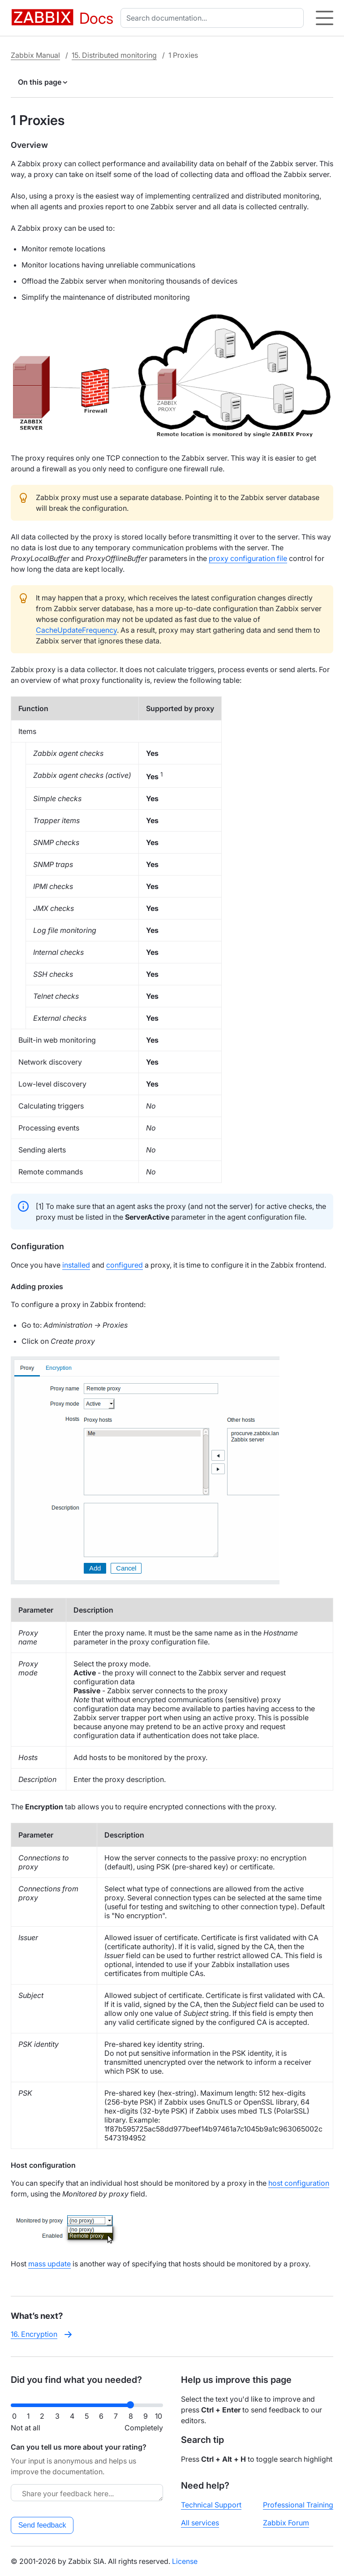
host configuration (298, 2183)
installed (76, 1264)
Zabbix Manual (35, 55)
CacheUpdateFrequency (76, 630)
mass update (49, 2263)
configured (124, 1264)
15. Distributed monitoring (114, 55)
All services (200, 2522)
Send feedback (42, 2525)
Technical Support (211, 2504)
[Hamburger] (324, 18)
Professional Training (298, 2504)
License (185, 2561)
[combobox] (213, 17)
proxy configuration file (248, 558)
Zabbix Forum (286, 2522)
